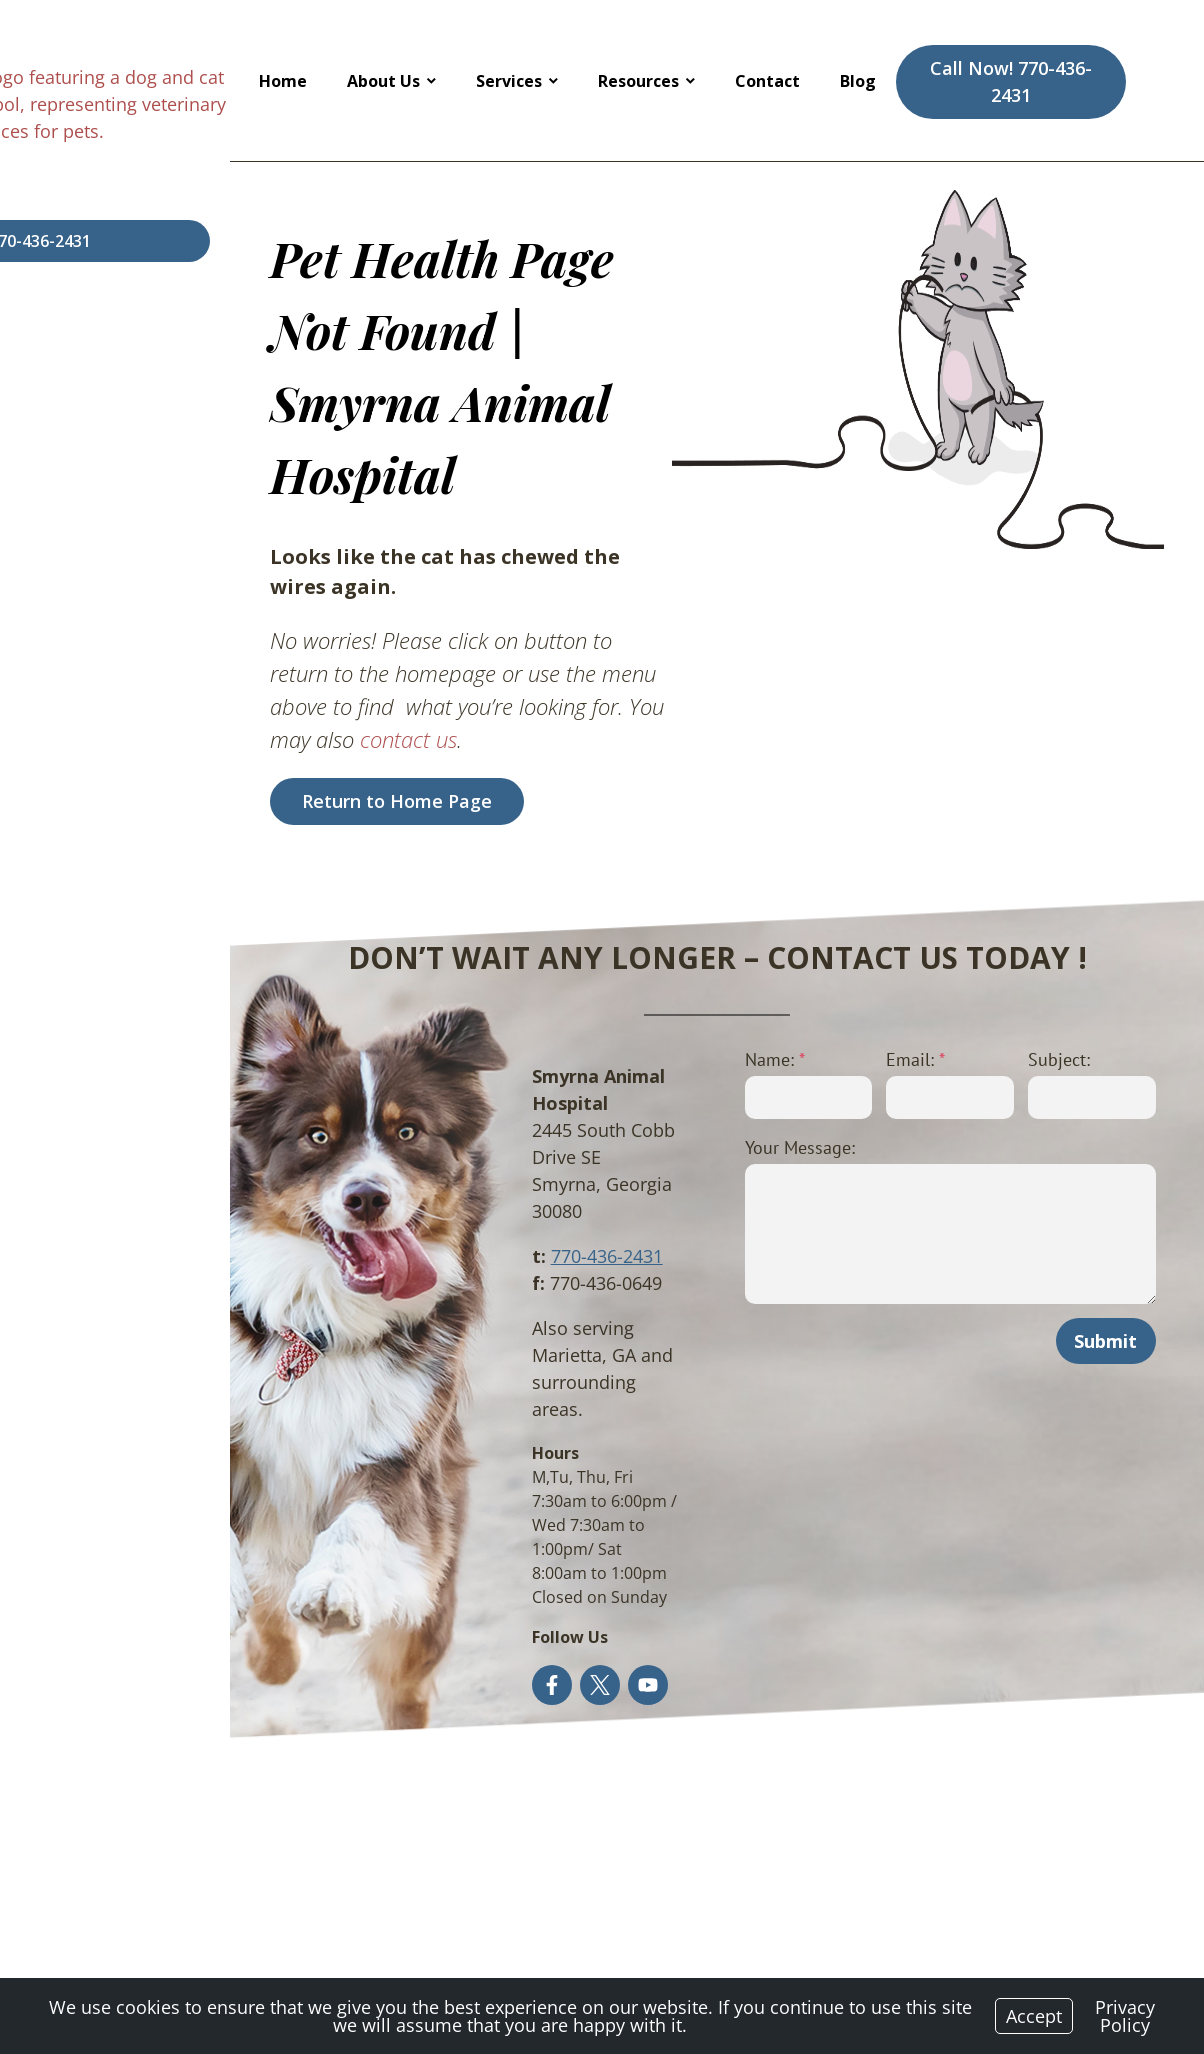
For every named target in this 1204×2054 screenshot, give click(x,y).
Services (509, 81)
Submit (1094, 1206)
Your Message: (673, 1012)
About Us (383, 81)
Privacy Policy (1125, 2016)
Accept (1034, 2016)
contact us (390, 604)
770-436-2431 (434, 1094)
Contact (767, 81)
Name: (648, 924)
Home (283, 81)
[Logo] (159, 80)
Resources (638, 81)
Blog (858, 81)
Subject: (1009, 924)
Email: (827, 924)
